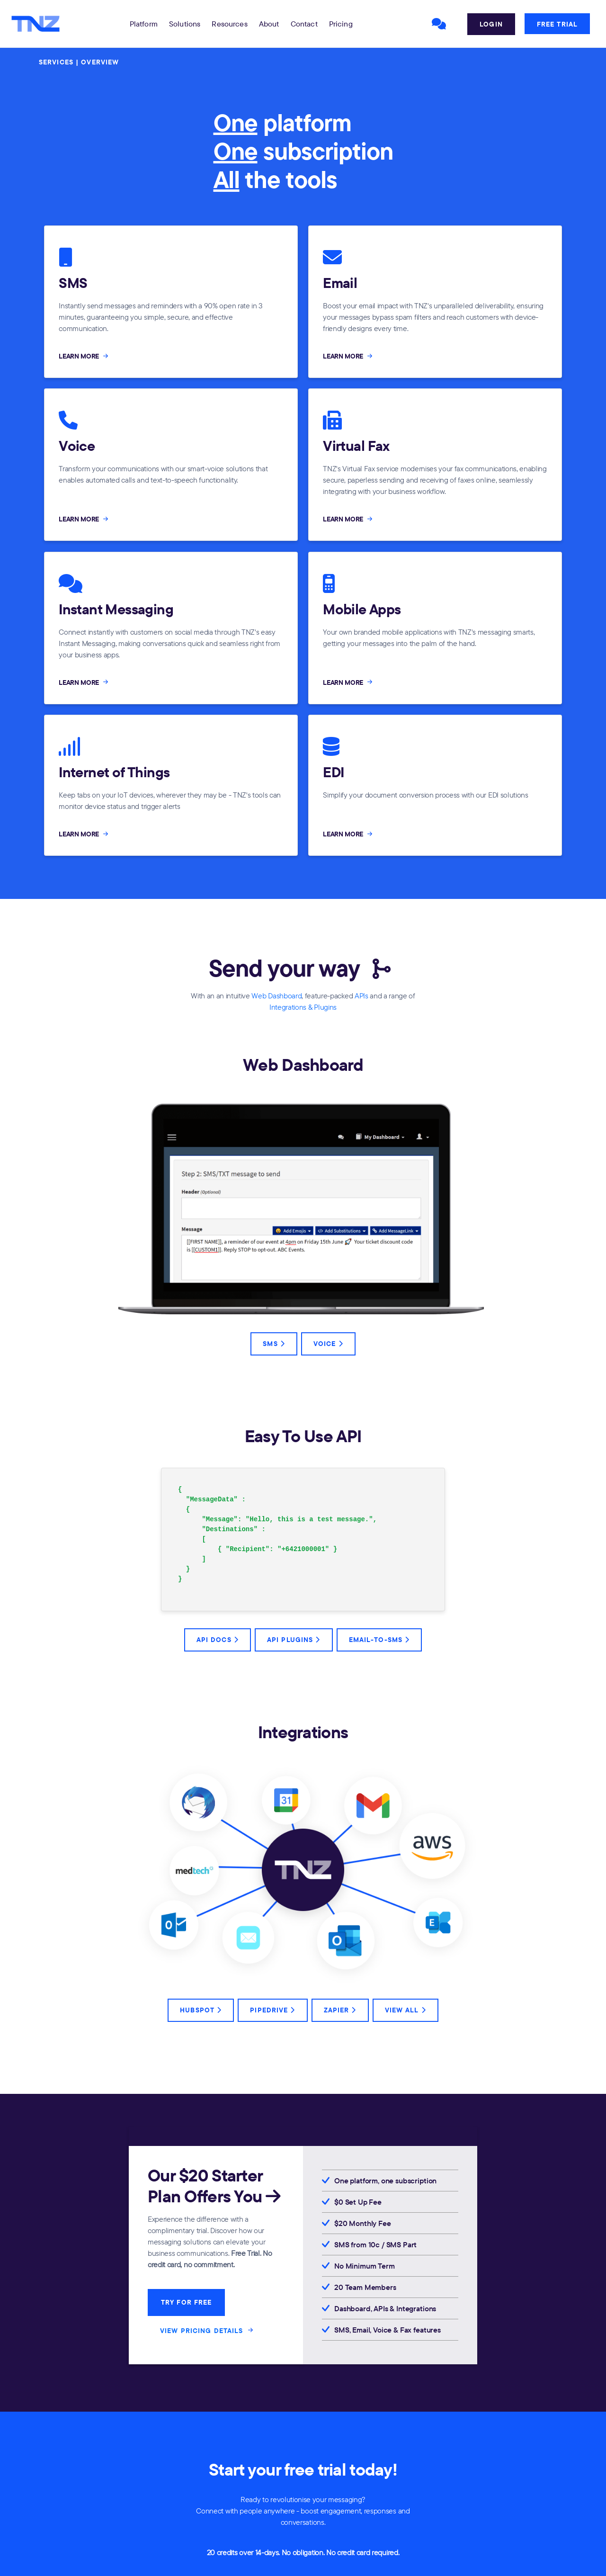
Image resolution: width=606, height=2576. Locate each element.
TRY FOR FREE (186, 2302)
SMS (274, 1343)
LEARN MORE (84, 356)
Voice (328, 1343)
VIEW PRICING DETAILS (208, 2330)
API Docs (217, 1639)
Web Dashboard (276, 995)
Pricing (341, 23)
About (269, 23)
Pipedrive (272, 2010)
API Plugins (294, 1639)
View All (405, 2010)
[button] (143, 23)
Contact (304, 23)
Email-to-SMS (379, 1639)
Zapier (340, 2010)
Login (491, 24)
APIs (361, 995)
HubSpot (201, 2010)
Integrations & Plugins (303, 1007)
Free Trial (557, 24)
